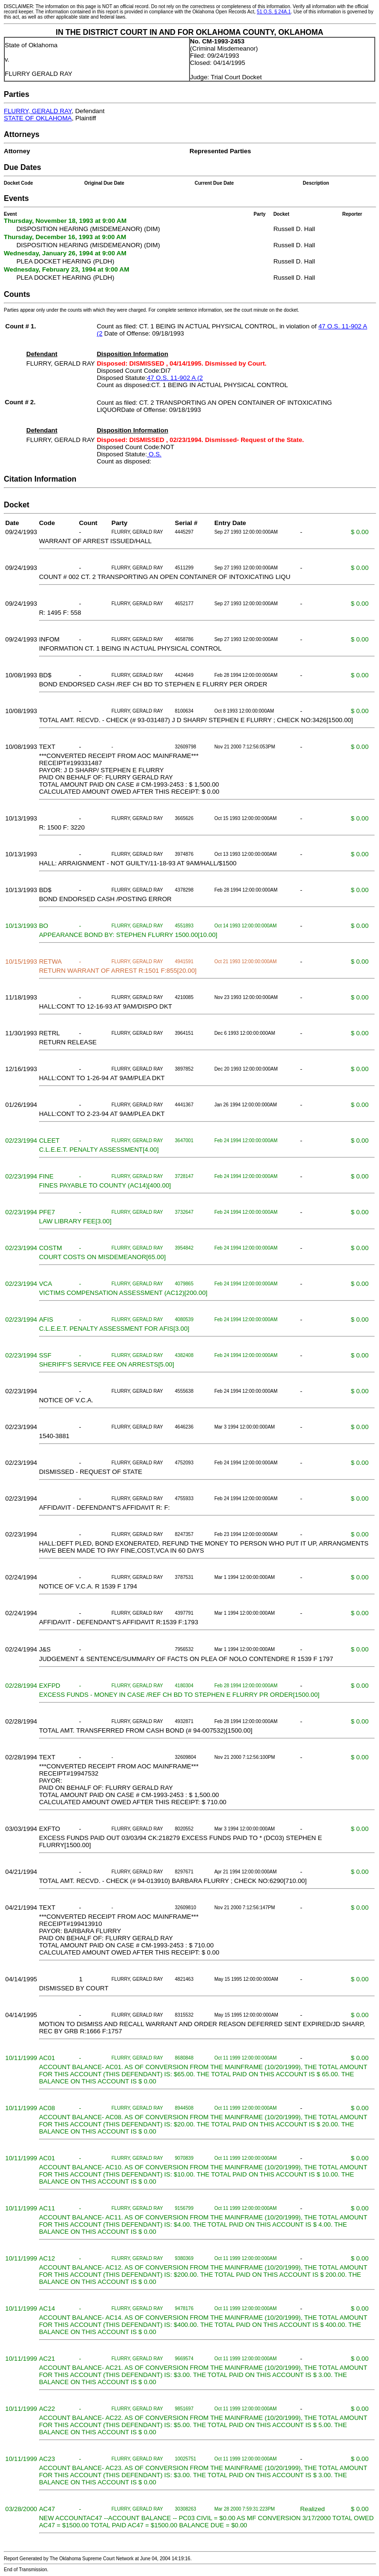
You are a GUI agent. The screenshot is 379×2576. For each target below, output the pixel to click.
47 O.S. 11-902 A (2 (175, 377)
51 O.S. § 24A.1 (274, 11)
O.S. (154, 454)
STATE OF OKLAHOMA (38, 118)
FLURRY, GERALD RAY (38, 111)
